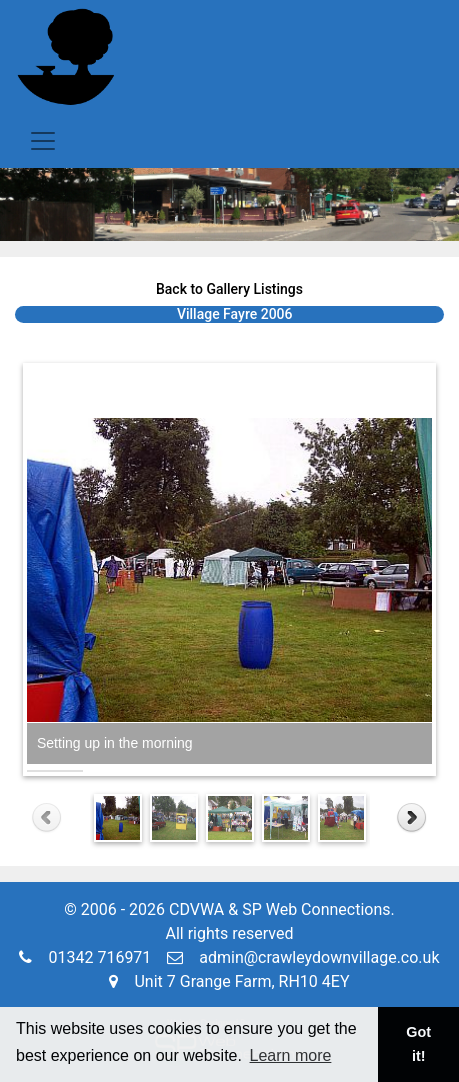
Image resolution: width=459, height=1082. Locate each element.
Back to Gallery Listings (229, 289)
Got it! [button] (418, 1044)
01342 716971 (85, 957)
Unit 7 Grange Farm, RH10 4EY (229, 981)
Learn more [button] (291, 1055)
